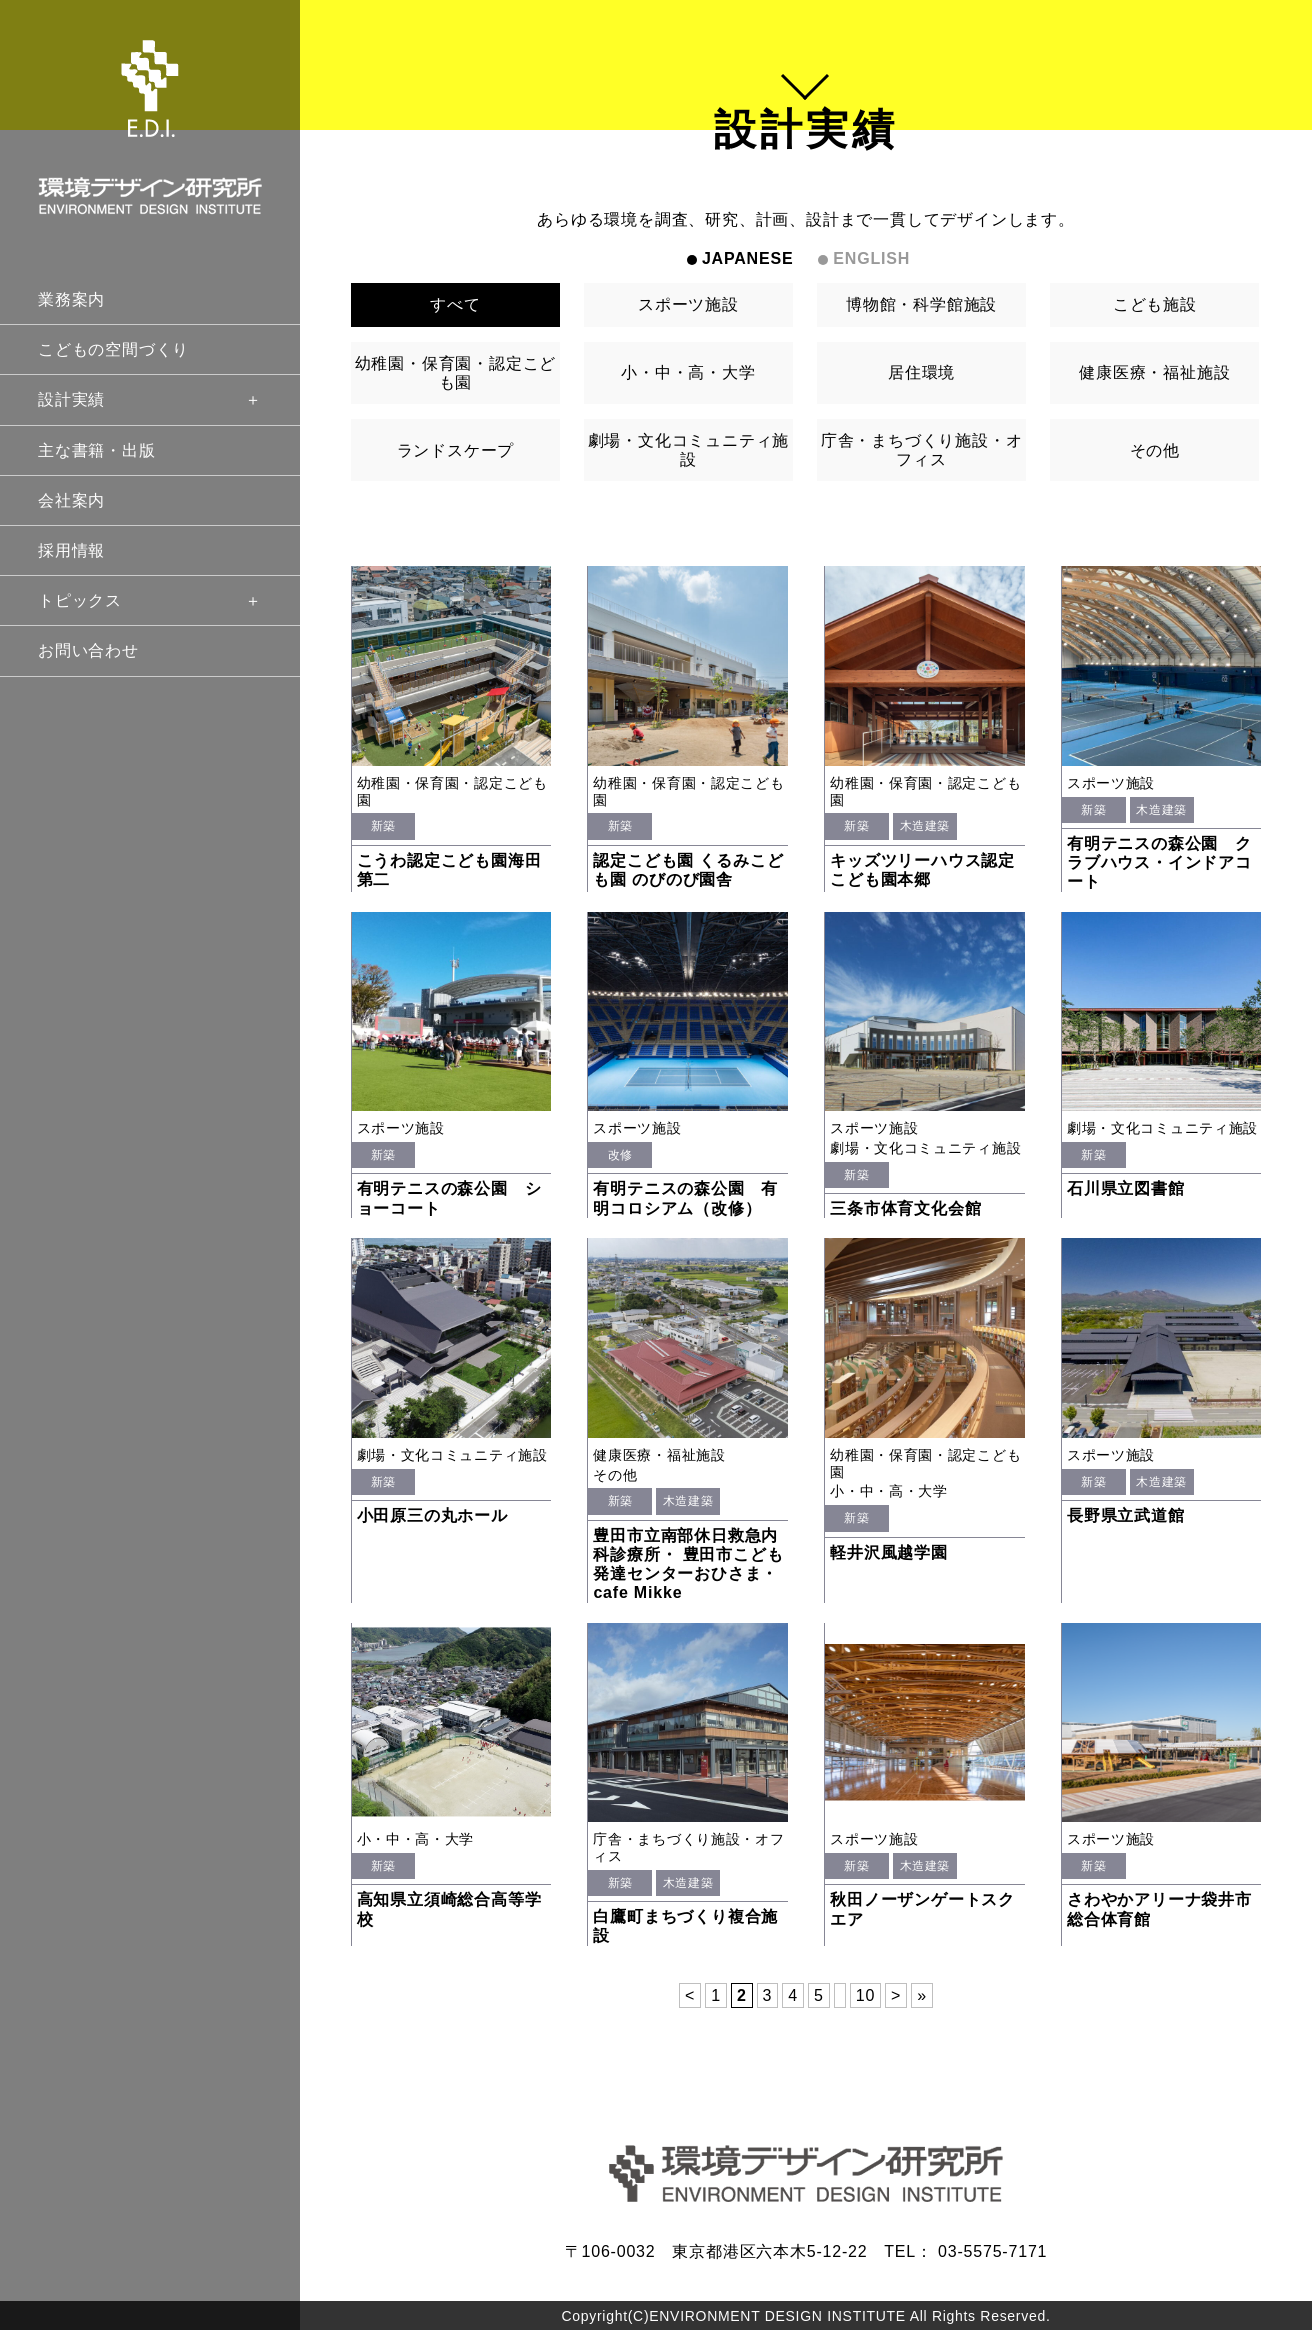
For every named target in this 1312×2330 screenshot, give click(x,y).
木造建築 (925, 826)
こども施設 (1155, 304)
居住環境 (921, 372)
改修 (620, 1155)
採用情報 (71, 550)
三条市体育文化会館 (905, 1208)
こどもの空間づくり (113, 349)
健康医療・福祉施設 (1154, 372)
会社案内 (71, 500)
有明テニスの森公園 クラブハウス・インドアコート (1159, 862)
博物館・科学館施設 (921, 304)
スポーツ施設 (688, 304)
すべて (455, 304)
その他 (1155, 450)
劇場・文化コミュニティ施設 (689, 450)
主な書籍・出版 (97, 450)
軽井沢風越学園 (889, 1552)
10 (865, 1995)
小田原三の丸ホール (432, 1515)
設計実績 (150, 399)
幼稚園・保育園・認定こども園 (456, 373)
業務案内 (71, 299)
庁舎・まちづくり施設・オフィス (922, 450)
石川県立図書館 (1126, 1188)
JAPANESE (747, 258)
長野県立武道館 (1126, 1515)
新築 (383, 826)
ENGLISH (871, 258)
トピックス (150, 600)
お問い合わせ (88, 650)
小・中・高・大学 (688, 372)
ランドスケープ (456, 450)
